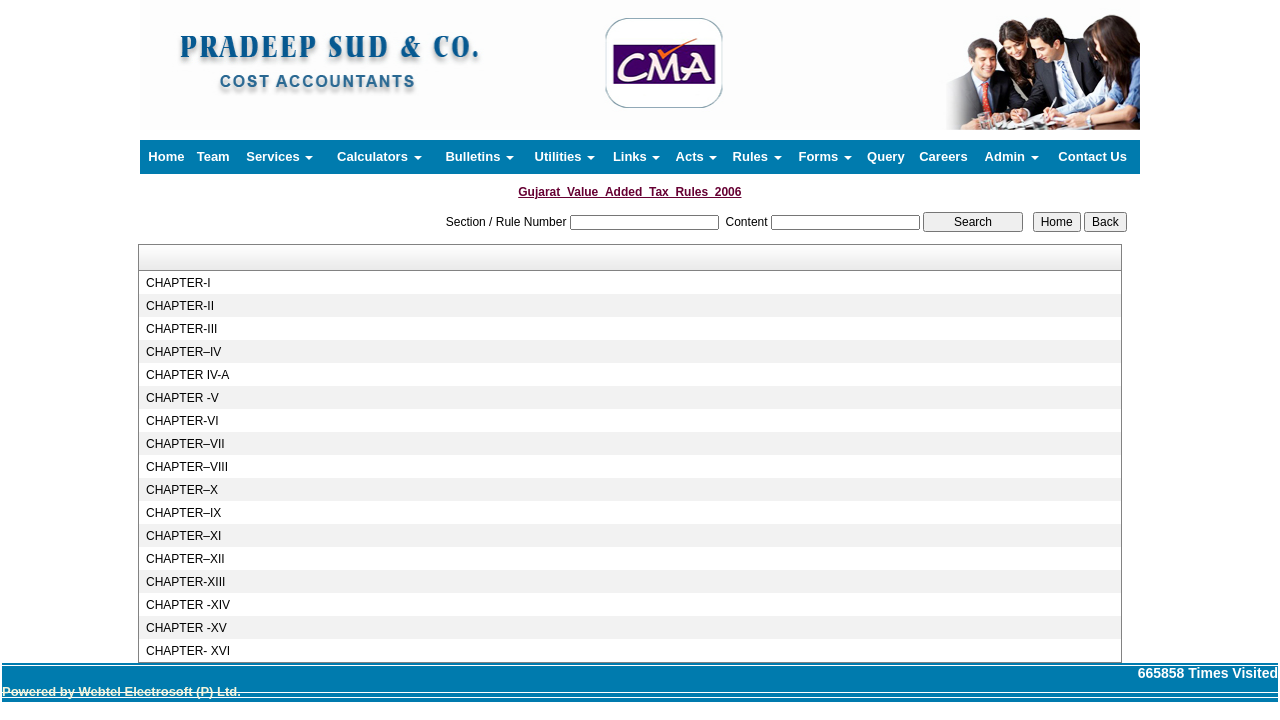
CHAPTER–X (182, 490)
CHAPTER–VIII (187, 467)
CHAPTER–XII (185, 559)
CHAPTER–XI (183, 536)
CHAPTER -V (182, 398)
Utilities (565, 156)
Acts (697, 156)
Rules (757, 156)
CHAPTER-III (181, 329)
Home (166, 156)
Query (886, 156)
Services (279, 156)
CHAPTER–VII (185, 444)
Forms (824, 156)
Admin (1012, 156)
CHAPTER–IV (183, 352)
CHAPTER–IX (183, 513)
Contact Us (1092, 156)
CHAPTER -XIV (188, 605)
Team (213, 156)
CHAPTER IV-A (187, 375)
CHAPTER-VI (182, 421)
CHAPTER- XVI (188, 651)
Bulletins (479, 156)
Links (637, 156)
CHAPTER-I (178, 283)
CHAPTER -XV (186, 628)
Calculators (379, 156)
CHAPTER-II (180, 306)
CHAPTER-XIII (185, 582)
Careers (943, 156)
